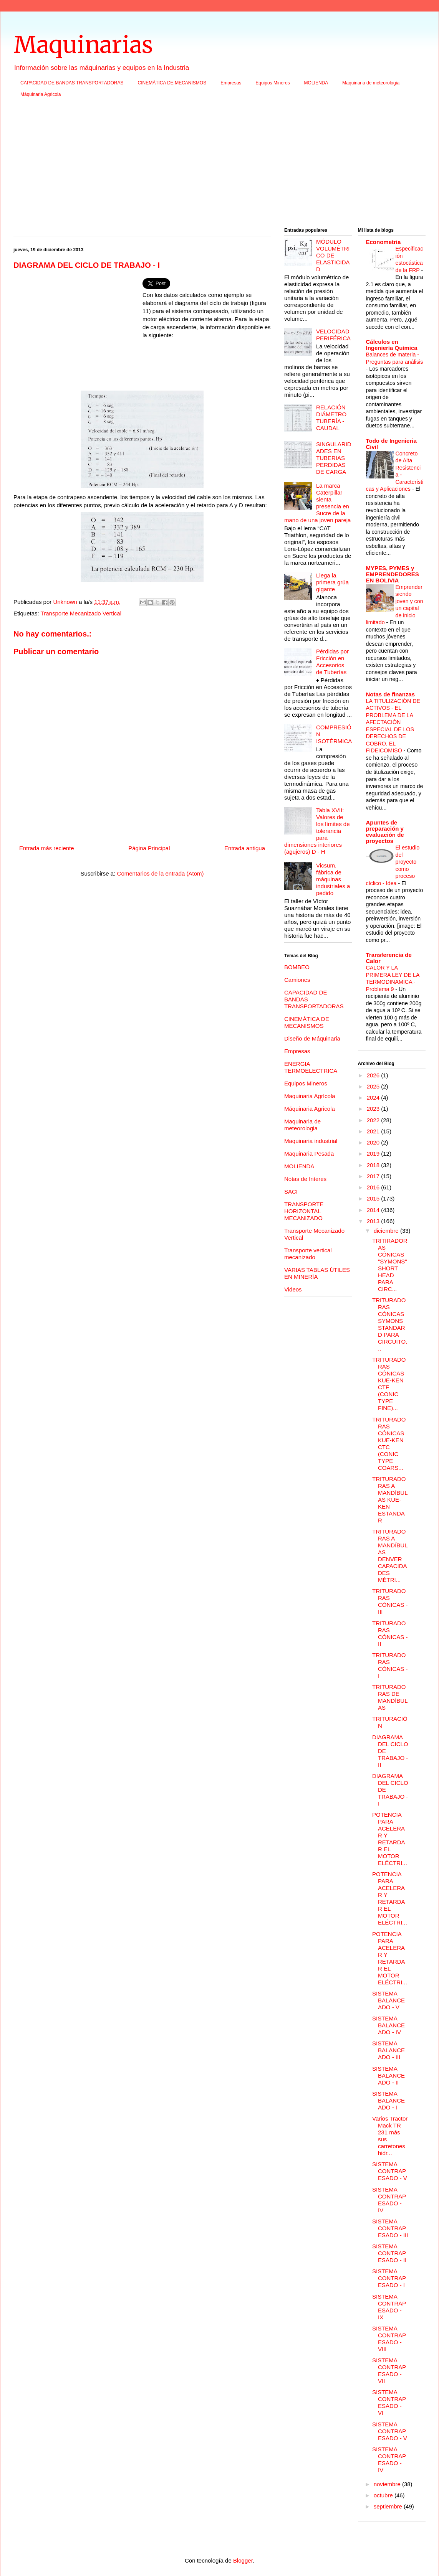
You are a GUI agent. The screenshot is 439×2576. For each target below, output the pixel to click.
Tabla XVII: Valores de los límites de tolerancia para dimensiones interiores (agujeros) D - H (317, 831)
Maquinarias (83, 44)
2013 (374, 1221)
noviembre (388, 2484)
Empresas (230, 83)
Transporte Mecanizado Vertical (81, 613)
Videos (293, 1289)
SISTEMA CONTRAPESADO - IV (389, 2199)
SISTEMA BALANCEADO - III (388, 2050)
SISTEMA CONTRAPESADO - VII (389, 2370)
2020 (374, 1142)
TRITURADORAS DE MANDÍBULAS (390, 1697)
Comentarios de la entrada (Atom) (160, 873)
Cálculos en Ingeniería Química (391, 344)
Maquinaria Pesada (309, 1153)
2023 (374, 1108)
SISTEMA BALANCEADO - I (388, 2100)
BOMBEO (297, 967)
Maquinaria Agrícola (309, 1096)
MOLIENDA (316, 83)
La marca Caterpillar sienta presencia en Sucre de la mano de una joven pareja (317, 502)
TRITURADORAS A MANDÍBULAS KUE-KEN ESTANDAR (390, 1500)
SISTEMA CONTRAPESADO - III (390, 2228)
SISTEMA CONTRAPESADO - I (389, 2278)
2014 (374, 1210)
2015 (374, 1198)
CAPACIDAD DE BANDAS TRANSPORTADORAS (72, 83)
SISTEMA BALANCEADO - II (388, 2075)
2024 (374, 1097)
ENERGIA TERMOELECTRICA (310, 1067)
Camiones (297, 979)
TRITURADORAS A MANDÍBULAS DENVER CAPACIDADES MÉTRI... (390, 1555)
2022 (374, 1120)
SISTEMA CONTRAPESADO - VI (389, 2402)
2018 (374, 1165)
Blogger (243, 2560)
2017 (374, 1176)
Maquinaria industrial (310, 1141)
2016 (374, 1187)
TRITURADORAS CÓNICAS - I (390, 1665)
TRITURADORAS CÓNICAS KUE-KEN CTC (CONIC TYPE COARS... (389, 1443)
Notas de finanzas (390, 694)
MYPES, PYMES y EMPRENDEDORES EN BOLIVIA (392, 574)
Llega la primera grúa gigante (332, 582)
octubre (384, 2495)
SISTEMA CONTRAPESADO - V (389, 2171)
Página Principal (149, 848)
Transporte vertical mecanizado (308, 1253)
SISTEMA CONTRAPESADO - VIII (389, 2338)
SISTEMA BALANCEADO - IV (388, 2025)
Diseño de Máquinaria (312, 1038)
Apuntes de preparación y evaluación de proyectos (385, 831)
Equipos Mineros (272, 83)
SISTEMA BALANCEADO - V (388, 2000)
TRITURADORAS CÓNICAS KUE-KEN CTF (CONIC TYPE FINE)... (389, 1383)
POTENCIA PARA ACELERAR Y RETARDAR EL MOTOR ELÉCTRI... (389, 1838)
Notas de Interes (305, 1179)
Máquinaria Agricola (40, 94)
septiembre (389, 2506)
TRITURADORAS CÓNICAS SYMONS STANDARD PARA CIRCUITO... (389, 1324)
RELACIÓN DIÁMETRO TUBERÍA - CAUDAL (331, 417)
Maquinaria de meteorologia (370, 83)
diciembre (387, 1230)
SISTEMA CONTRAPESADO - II (389, 2253)
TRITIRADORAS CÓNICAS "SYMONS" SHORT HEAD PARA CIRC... (390, 1264)
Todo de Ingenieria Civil (391, 443)
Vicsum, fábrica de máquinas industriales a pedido (333, 879)
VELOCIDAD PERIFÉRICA (333, 334)
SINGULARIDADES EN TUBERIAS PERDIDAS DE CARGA (333, 458)
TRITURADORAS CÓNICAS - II (390, 1633)
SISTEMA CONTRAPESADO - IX (389, 2306)
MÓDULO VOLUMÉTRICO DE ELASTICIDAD (333, 255)
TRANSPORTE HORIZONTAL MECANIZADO (303, 1211)
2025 (374, 1086)
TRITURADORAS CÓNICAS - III (390, 1601)
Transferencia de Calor (389, 958)
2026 (374, 1075)
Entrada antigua (244, 848)
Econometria (383, 242)
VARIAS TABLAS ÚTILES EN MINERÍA (317, 1273)
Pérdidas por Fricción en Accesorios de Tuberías (332, 661)
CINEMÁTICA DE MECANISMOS (172, 83)
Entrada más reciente (46, 848)
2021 (374, 1131)
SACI (291, 1191)
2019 (374, 1153)
